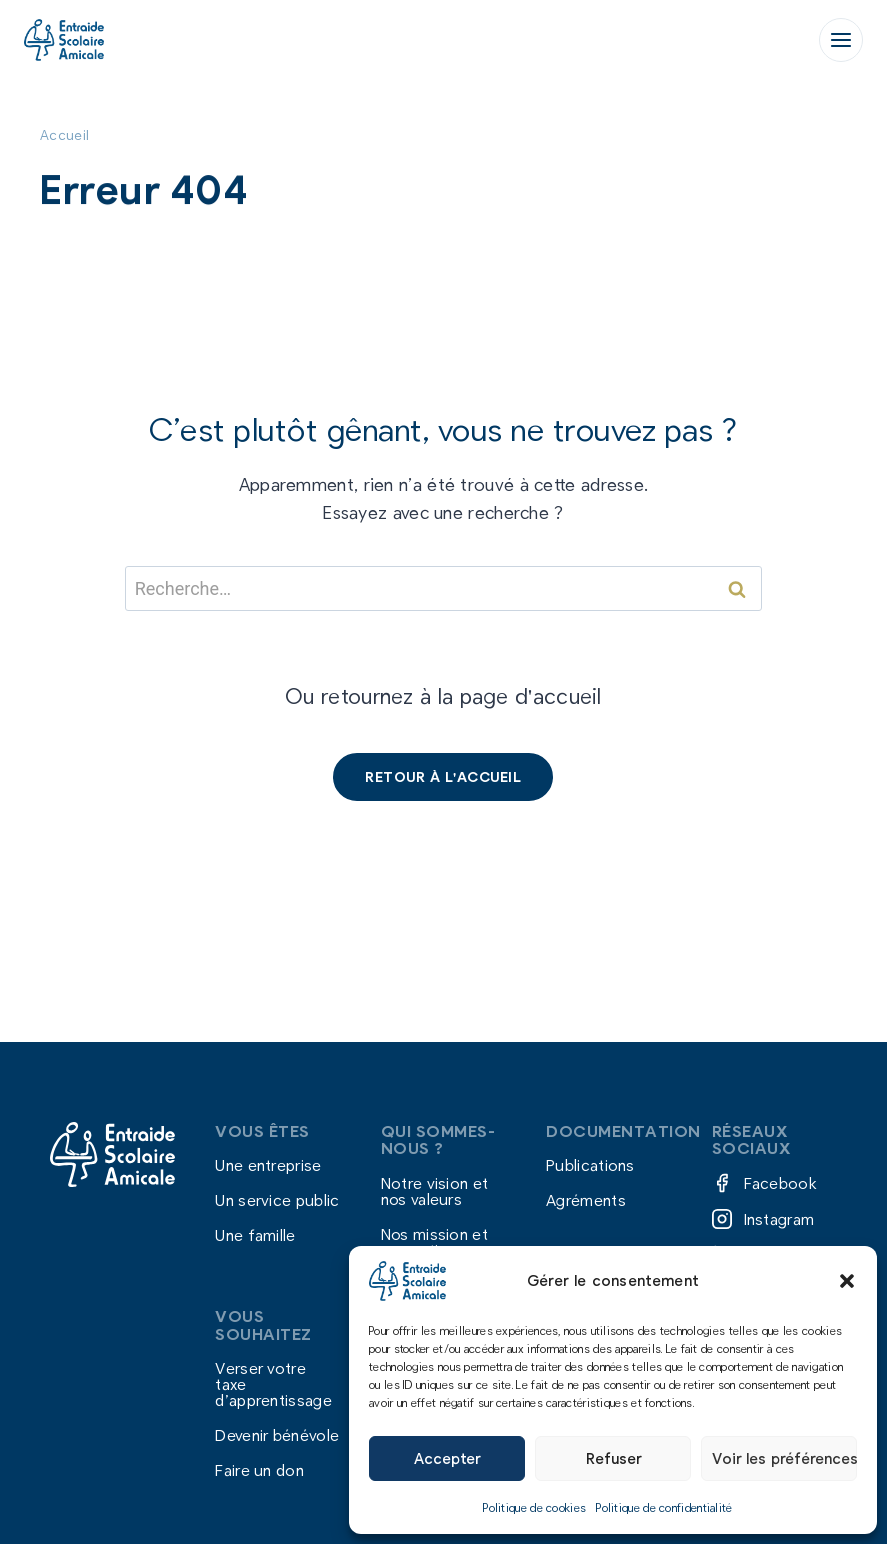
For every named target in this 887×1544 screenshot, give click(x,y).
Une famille (255, 1235)
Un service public (277, 1200)
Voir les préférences (784, 1458)
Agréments (586, 1200)
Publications (590, 1164)
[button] (847, 1281)
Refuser (613, 1458)
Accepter (447, 1458)
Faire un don (259, 1470)
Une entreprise (268, 1164)
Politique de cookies (534, 1507)
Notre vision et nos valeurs (435, 1190)
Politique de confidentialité (664, 1507)
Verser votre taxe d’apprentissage (273, 1383)
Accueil (64, 134)
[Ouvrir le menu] (841, 40)
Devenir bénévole (277, 1434)
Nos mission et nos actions (434, 1241)
